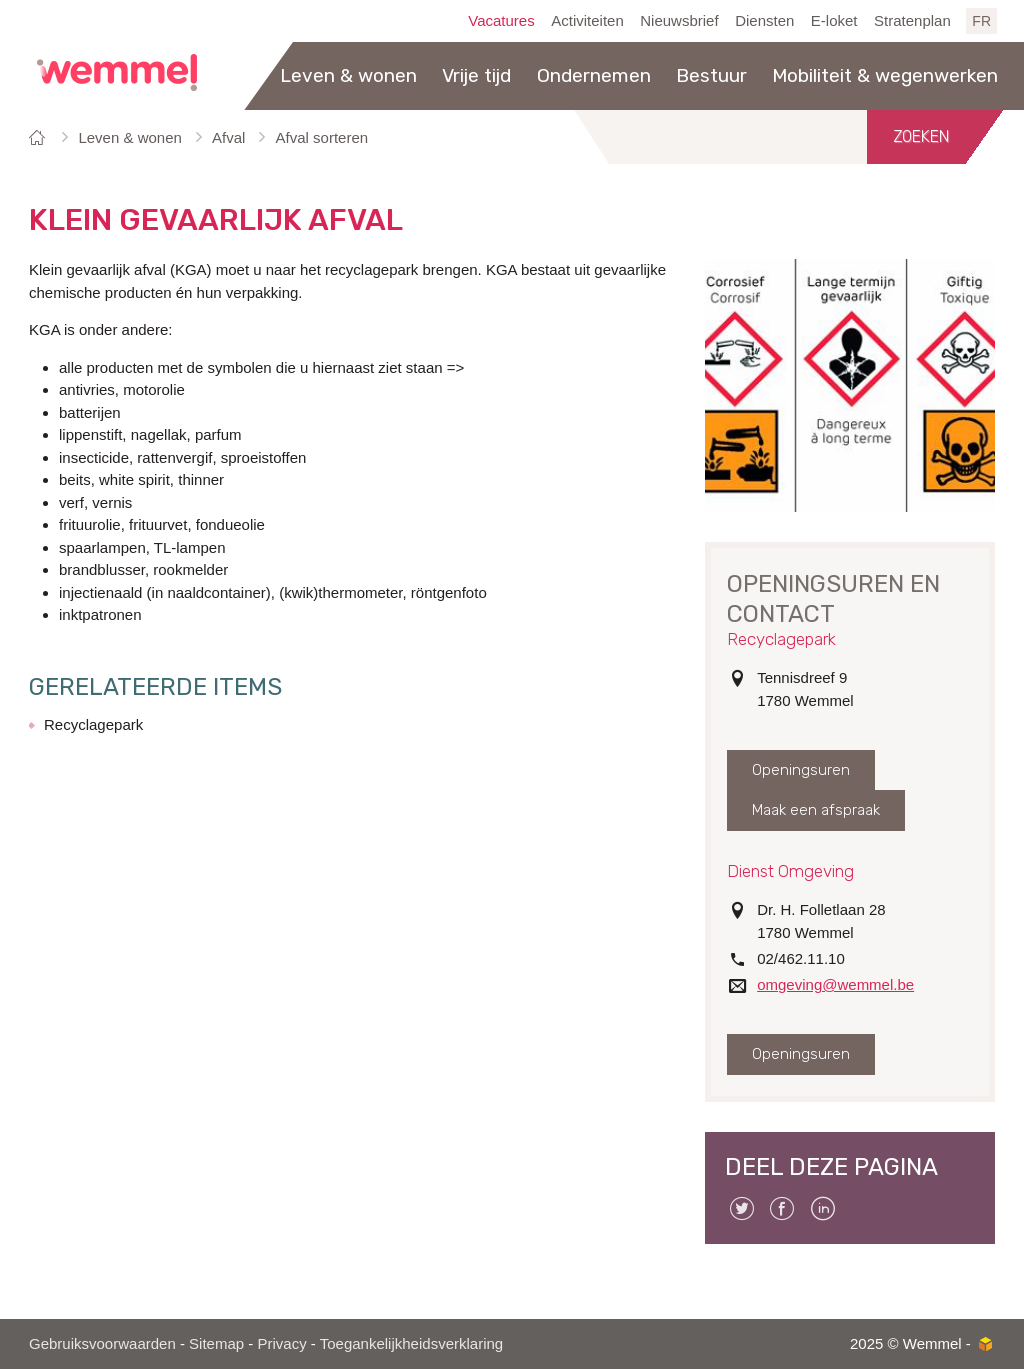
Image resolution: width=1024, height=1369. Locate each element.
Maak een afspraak (816, 810)
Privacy (281, 1343)
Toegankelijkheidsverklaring (411, 1343)
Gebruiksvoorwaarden (102, 1343)
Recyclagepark (93, 724)
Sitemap (216, 1343)
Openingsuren (801, 770)
